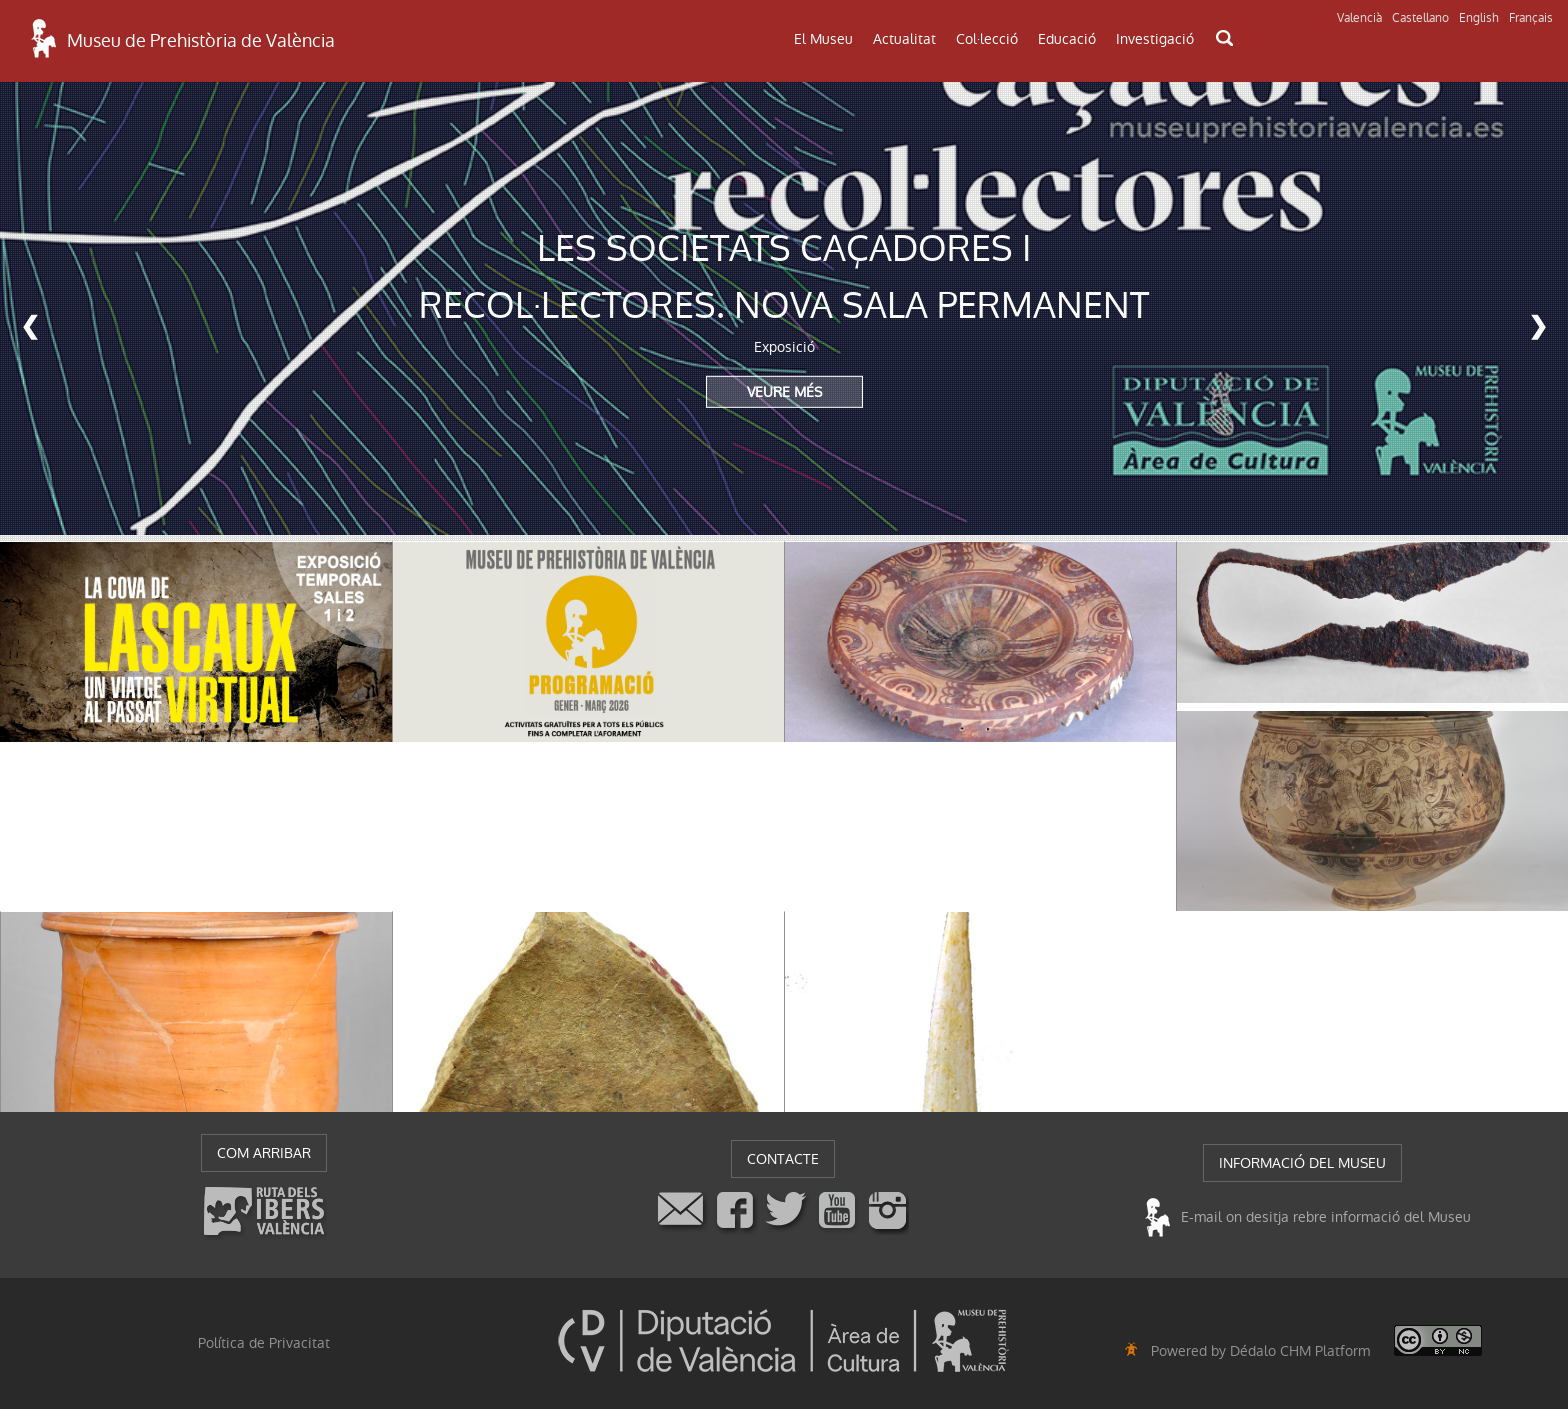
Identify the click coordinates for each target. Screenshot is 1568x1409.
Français (1531, 18)
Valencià (1359, 18)
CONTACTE (783, 1159)
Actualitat (904, 39)
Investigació (1155, 39)
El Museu (823, 39)
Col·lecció (987, 39)
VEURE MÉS (784, 391)
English (1479, 18)
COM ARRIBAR (264, 1153)
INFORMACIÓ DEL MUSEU (1302, 1163)
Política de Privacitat (264, 1343)
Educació (1067, 39)
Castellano (1420, 18)
